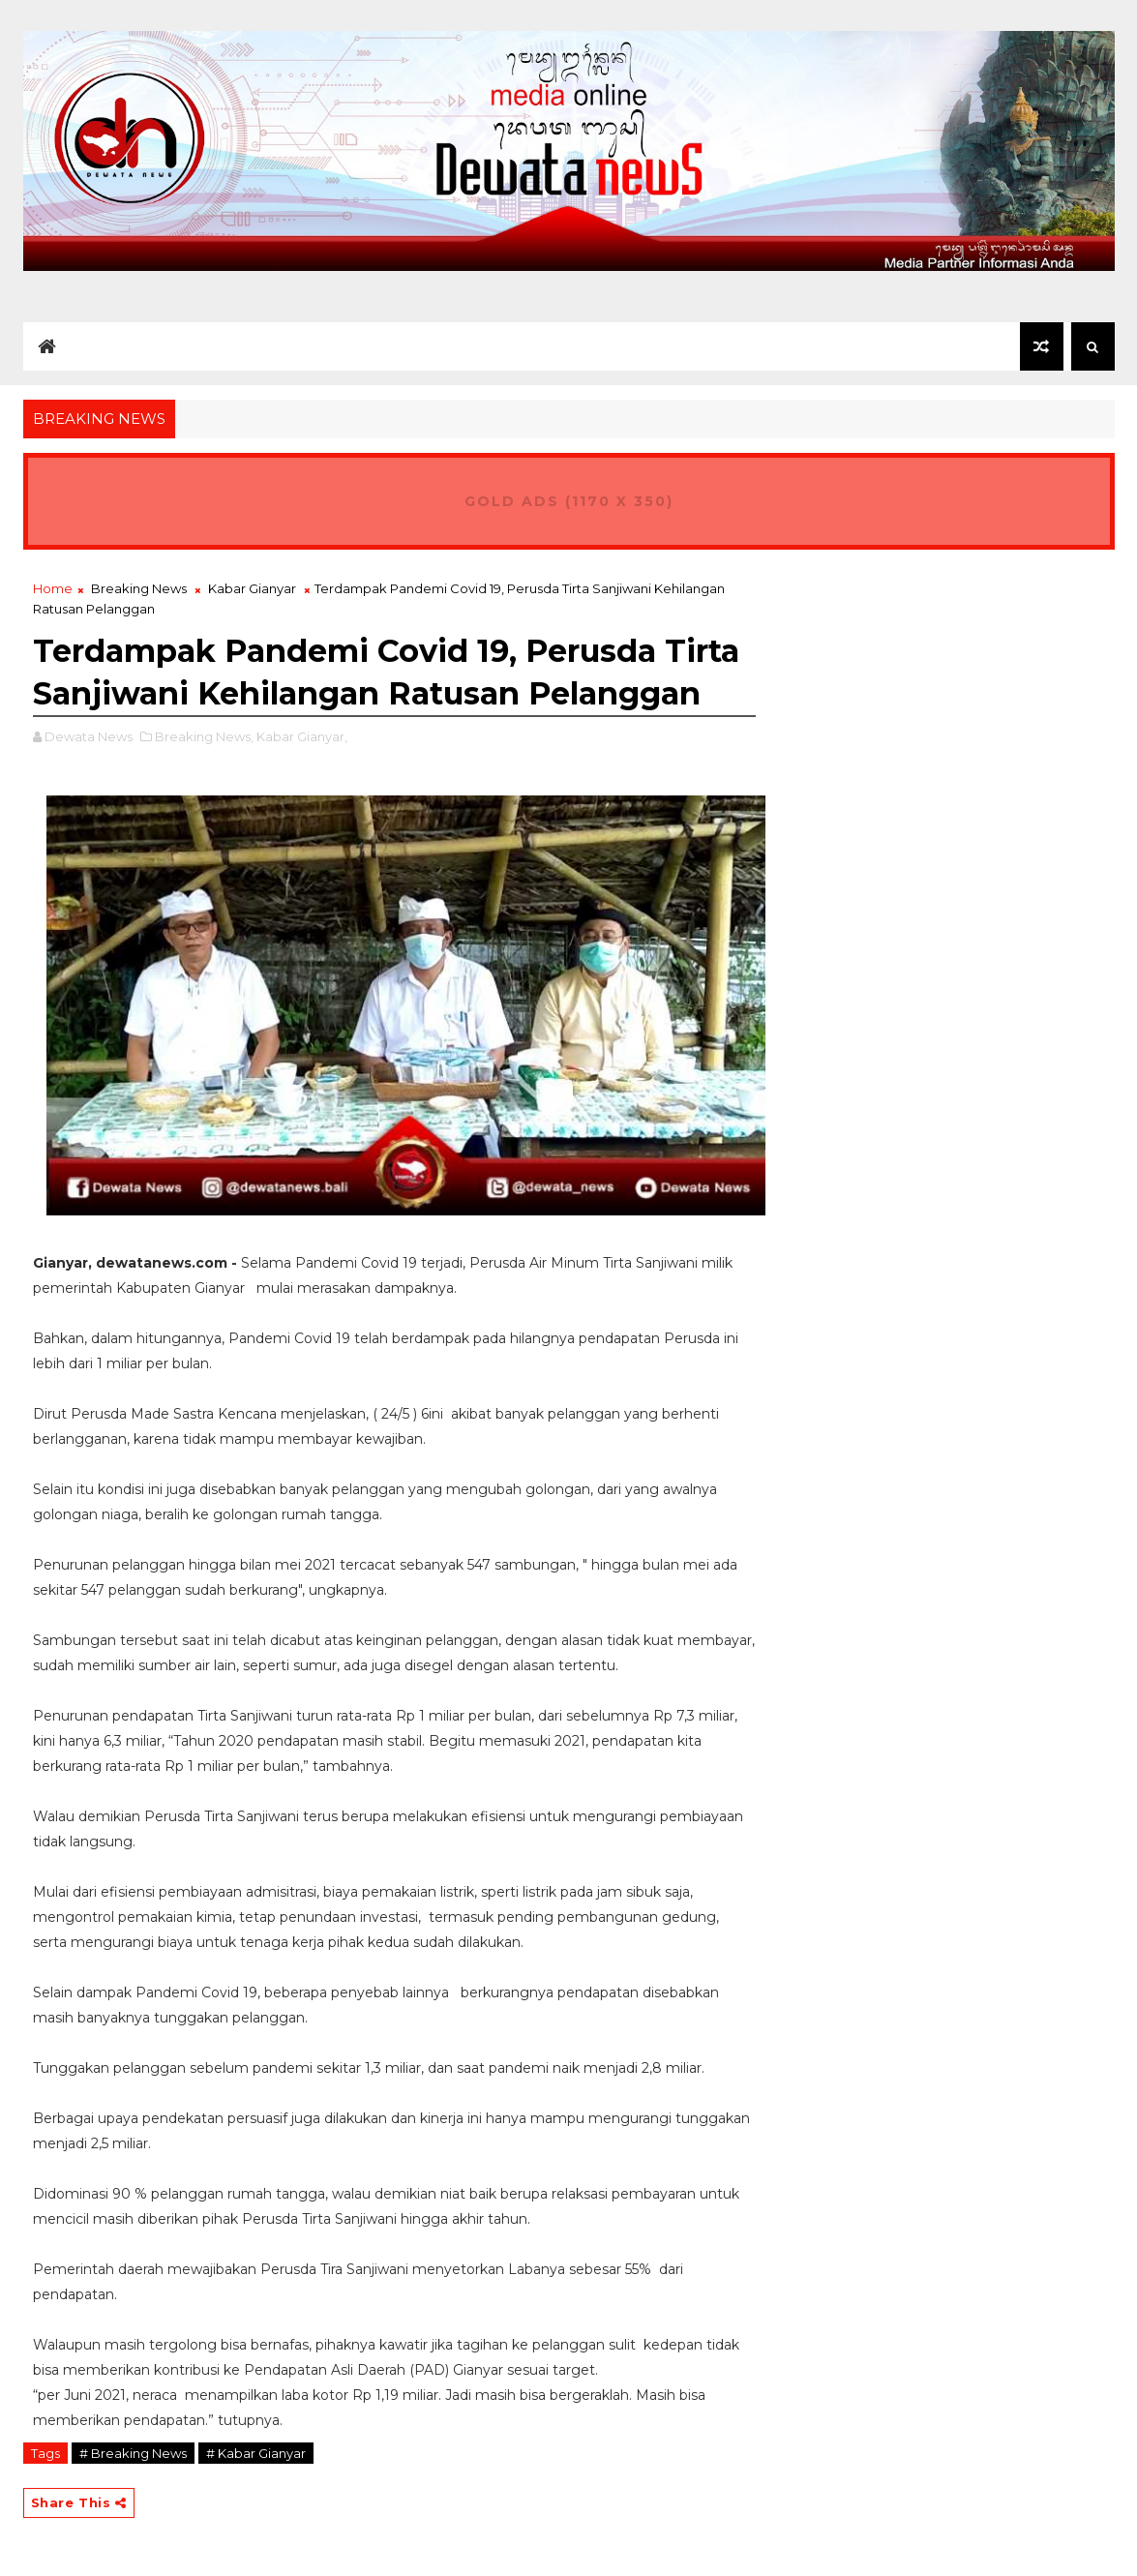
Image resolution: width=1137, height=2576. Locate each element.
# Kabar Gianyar (256, 2453)
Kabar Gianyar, (301, 736)
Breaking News (139, 588)
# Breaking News (133, 2453)
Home (53, 588)
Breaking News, (204, 736)
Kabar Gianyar (252, 588)
